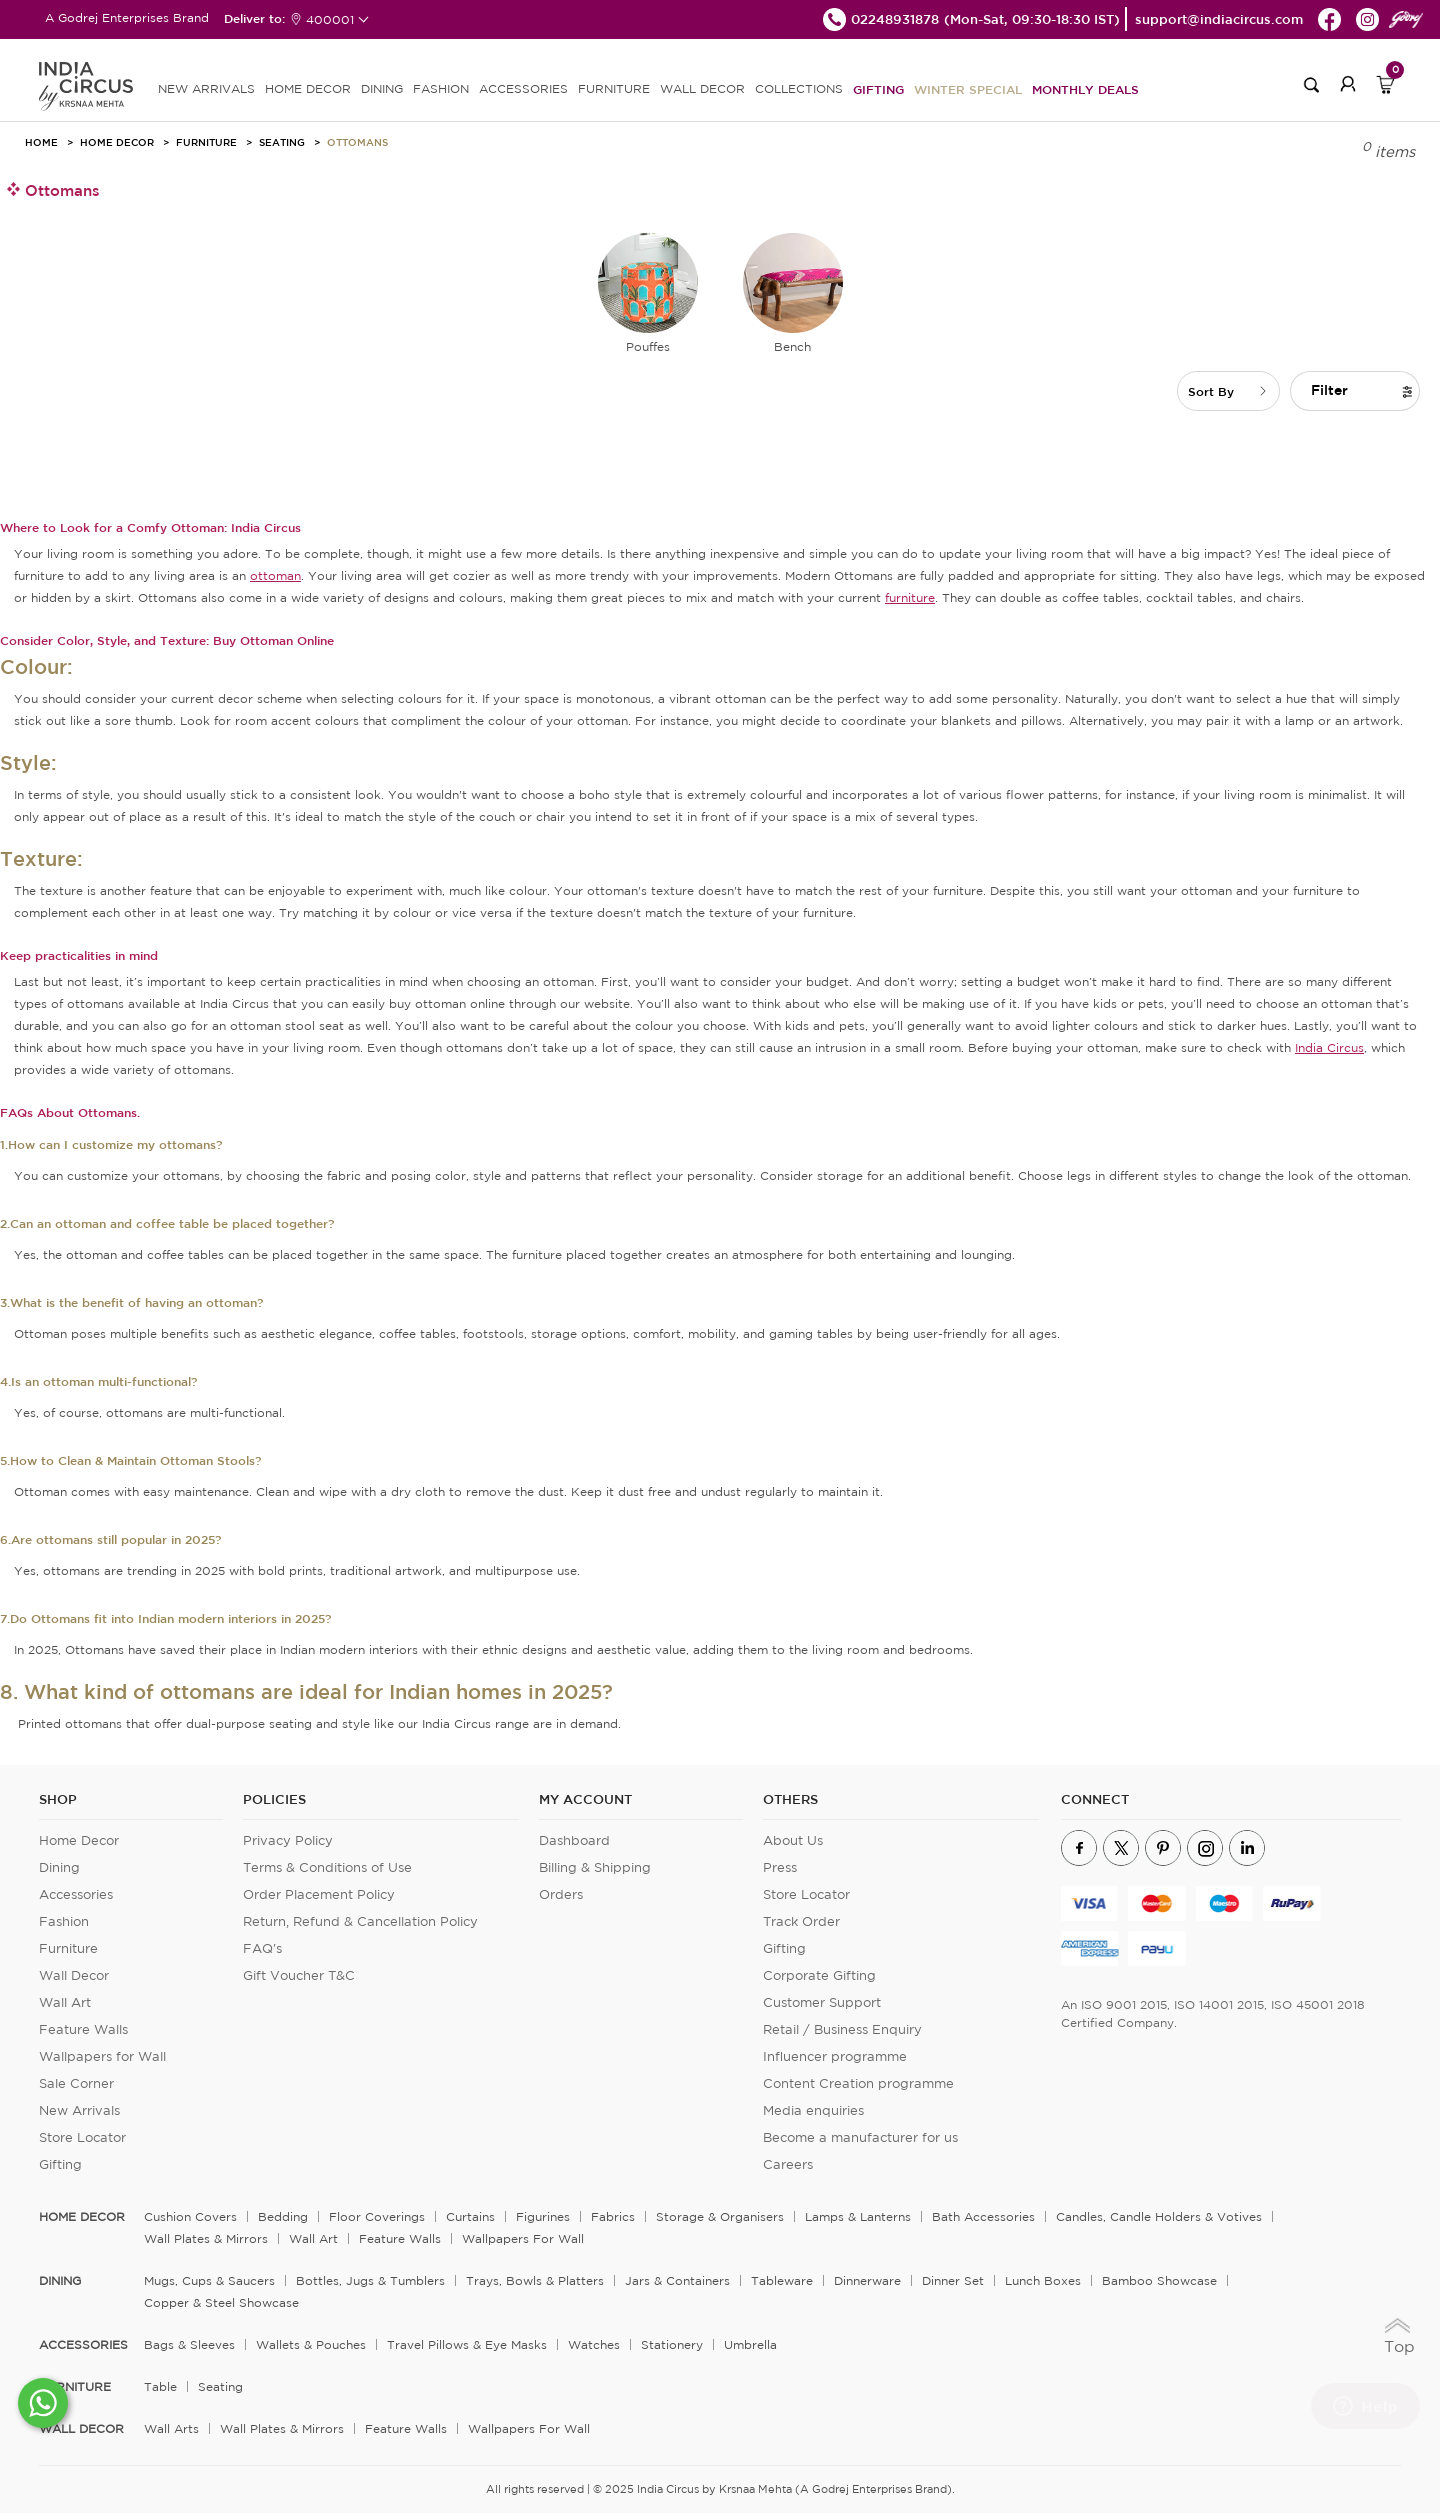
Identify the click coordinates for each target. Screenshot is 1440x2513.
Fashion (64, 1921)
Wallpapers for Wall (102, 2056)
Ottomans (357, 142)
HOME (41, 142)
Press (780, 1867)
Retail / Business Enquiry (842, 2029)
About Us (793, 1840)
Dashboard (574, 1840)
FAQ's (262, 1948)
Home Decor (117, 142)
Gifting (878, 89)
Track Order (801, 1921)
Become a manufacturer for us (860, 2137)
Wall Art (65, 2002)
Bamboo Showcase (1159, 2280)
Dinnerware (867, 2280)
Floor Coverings (377, 2216)
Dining (59, 1867)
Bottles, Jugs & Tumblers (370, 2280)
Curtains (470, 2216)
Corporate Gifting (819, 1975)
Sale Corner (76, 2083)
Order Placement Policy (319, 1894)
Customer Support (822, 2002)
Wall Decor (74, 1975)
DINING (382, 88)
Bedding (283, 2216)
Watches (594, 2344)
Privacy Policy (288, 1840)
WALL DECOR (702, 88)
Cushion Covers (190, 2216)
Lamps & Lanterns (858, 2216)
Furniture (206, 142)
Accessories (76, 1894)
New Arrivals (79, 2110)
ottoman (275, 575)
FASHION (441, 88)
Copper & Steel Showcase (221, 2302)
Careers (788, 2164)
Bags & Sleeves (189, 2344)
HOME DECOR (308, 88)
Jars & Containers (677, 2280)
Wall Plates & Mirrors (206, 2238)
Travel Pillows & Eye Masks (467, 2344)
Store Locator (82, 2137)
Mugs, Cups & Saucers (209, 2280)
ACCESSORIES (523, 88)
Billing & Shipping (595, 1867)
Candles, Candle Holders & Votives (1159, 2216)
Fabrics (613, 2216)
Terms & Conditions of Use (327, 1867)
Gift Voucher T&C (299, 1975)
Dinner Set (953, 2280)
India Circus (1329, 1047)
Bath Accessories (983, 2216)
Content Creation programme (858, 2083)
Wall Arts (171, 2428)
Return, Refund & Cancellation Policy (360, 1921)
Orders (561, 1894)
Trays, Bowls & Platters (535, 2280)
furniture (910, 597)
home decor (82, 2217)
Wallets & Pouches (311, 2344)
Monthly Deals (1085, 89)
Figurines (543, 2216)
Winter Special (968, 89)
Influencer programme (835, 2056)
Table (160, 2386)
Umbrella (750, 2344)
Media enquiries (813, 2110)
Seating (282, 142)
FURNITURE (614, 88)
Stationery (672, 2344)
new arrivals (206, 88)
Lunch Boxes (1043, 2280)
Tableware (782, 2280)
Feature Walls (83, 2029)
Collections (799, 88)
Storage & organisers (720, 2216)
